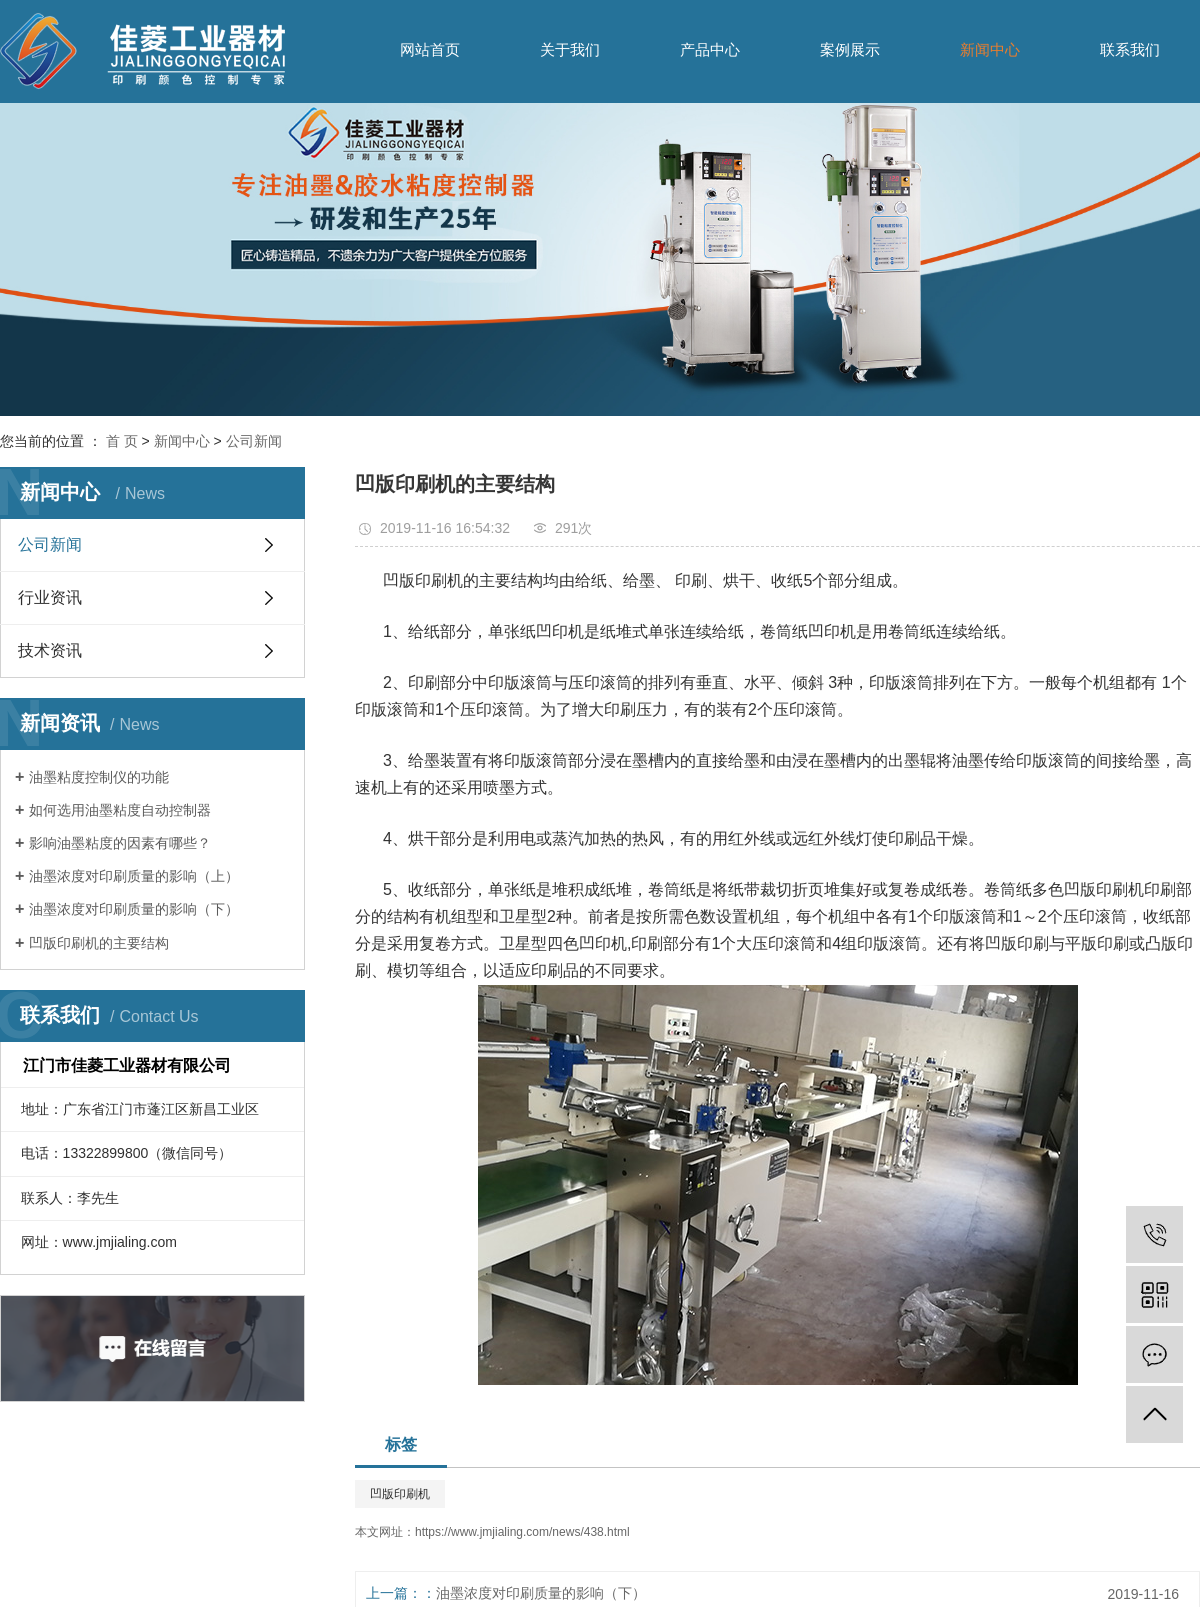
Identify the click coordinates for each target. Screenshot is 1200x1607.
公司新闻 (254, 441)
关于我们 (570, 49)
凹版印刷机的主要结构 (99, 943)
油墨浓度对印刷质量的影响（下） (134, 909)
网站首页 (430, 49)
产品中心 (710, 49)
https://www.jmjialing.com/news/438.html (522, 1532)
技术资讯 (50, 650)
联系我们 (1130, 49)
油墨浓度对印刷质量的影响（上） (134, 876)
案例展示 (850, 49)
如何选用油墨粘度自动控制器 (120, 810)
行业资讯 (50, 597)
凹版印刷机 (400, 1494)
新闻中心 (990, 49)
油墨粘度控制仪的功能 (99, 777)
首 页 (122, 441)
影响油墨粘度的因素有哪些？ (120, 843)
